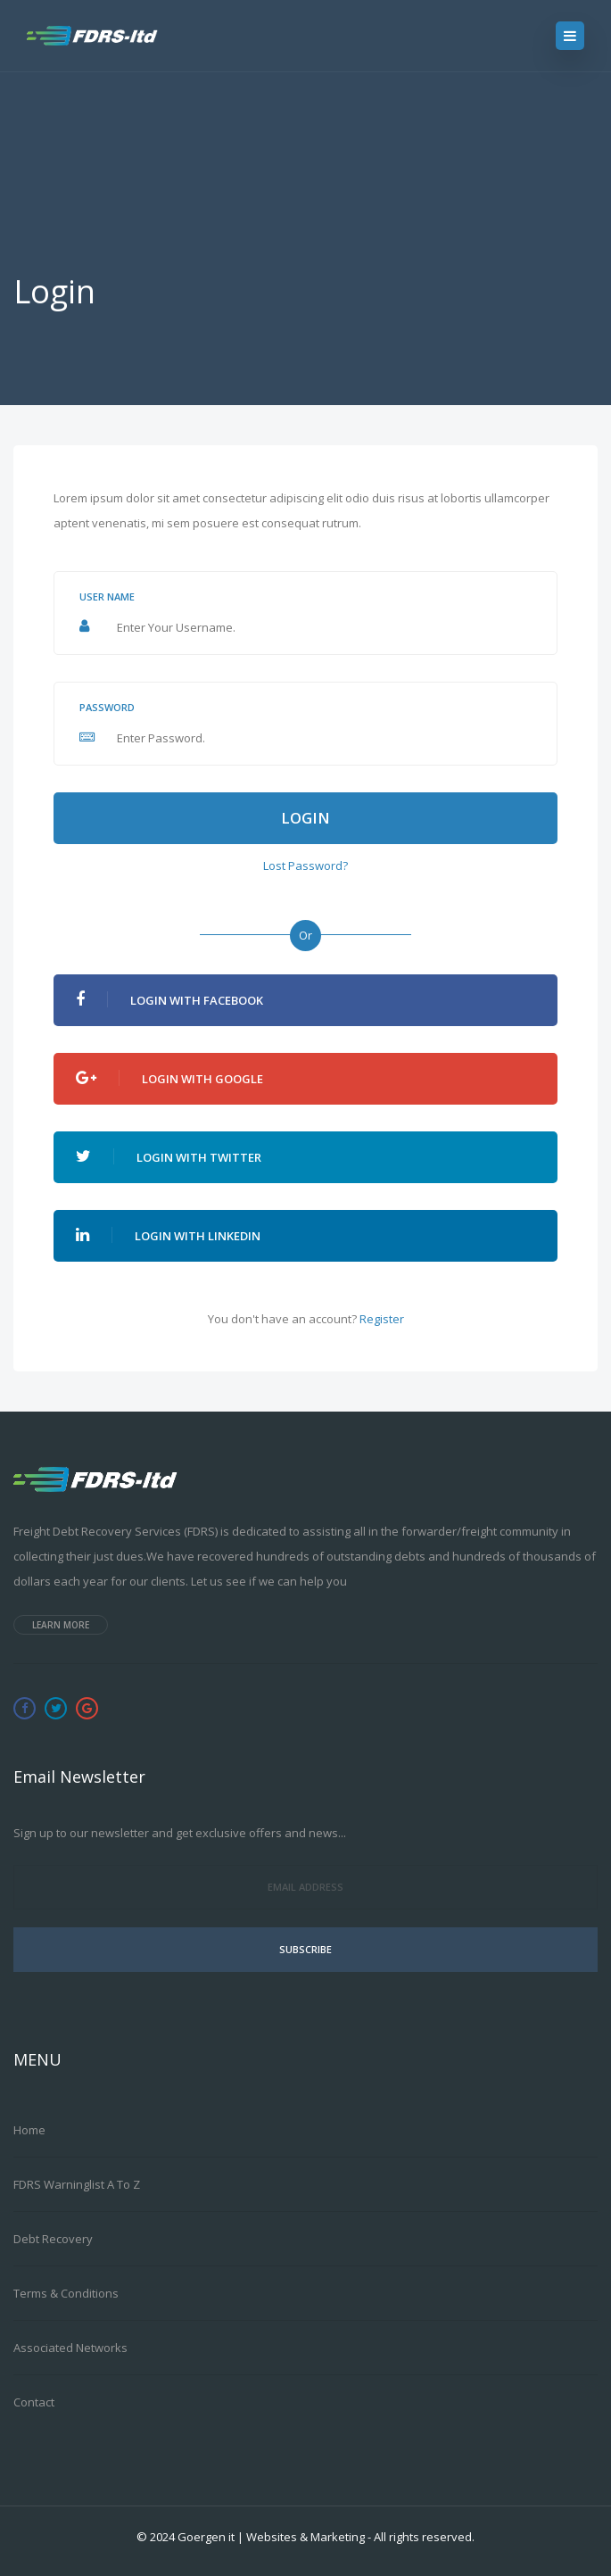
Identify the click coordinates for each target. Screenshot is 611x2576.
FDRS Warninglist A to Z (76, 2184)
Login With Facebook (169, 999)
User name (107, 596)
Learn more (60, 1625)
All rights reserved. (424, 2537)
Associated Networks (70, 2348)
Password (107, 707)
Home (29, 2130)
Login (305, 818)
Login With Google (169, 1078)
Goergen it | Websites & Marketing (271, 2537)
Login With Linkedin (168, 1235)
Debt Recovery (53, 2239)
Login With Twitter (168, 1156)
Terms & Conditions (66, 2293)
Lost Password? (305, 865)
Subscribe (305, 1949)
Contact (33, 2402)
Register (381, 1319)
